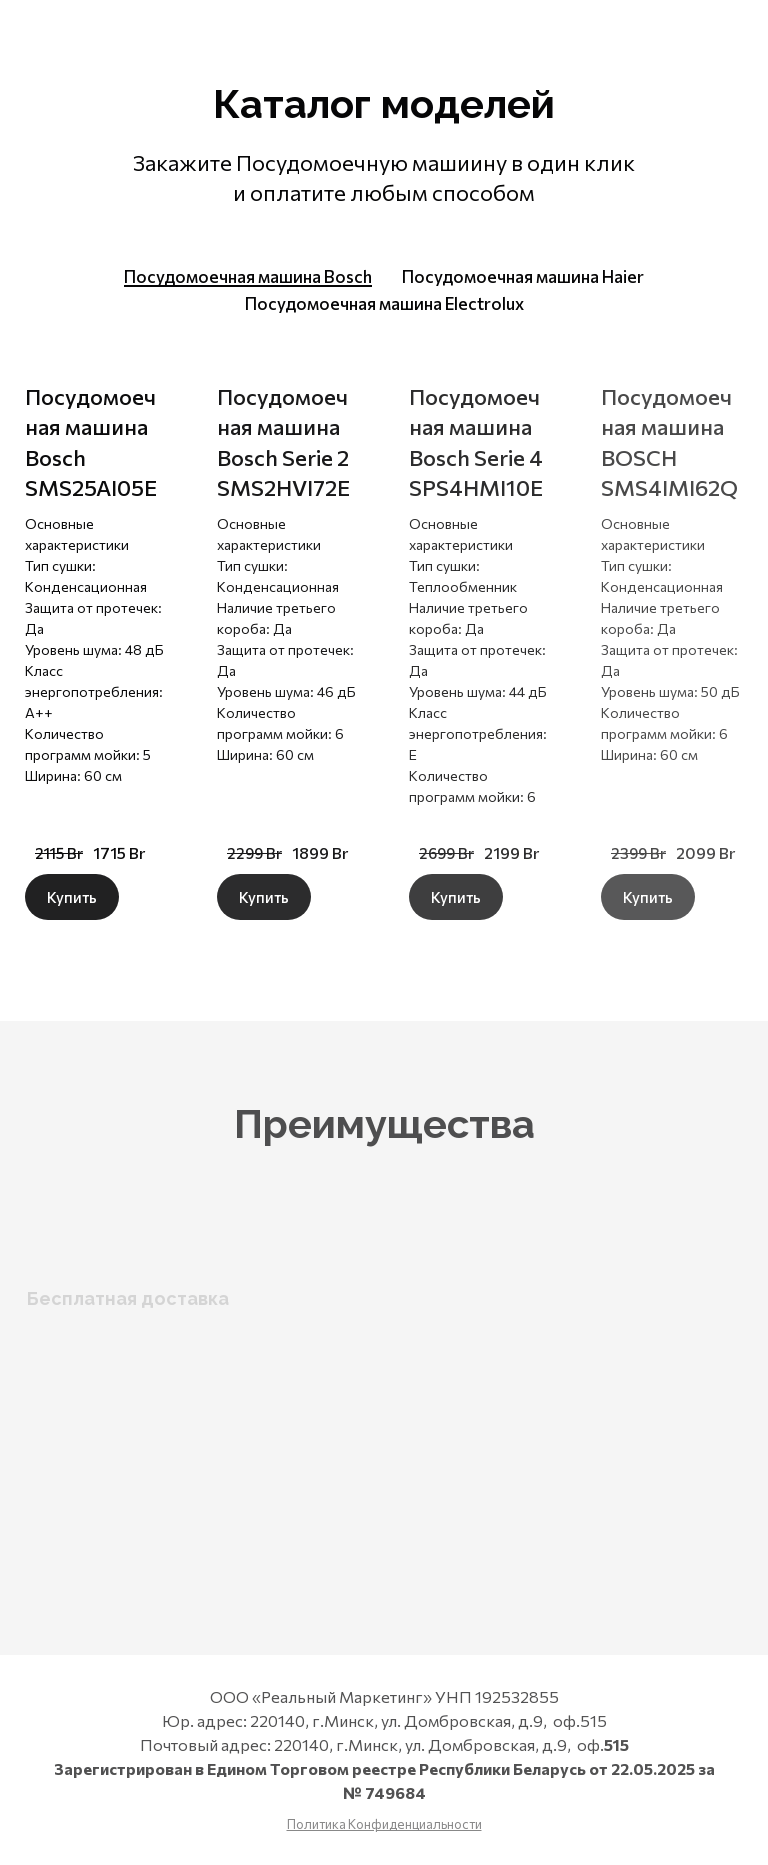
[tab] (248, 276)
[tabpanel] (384, 641)
